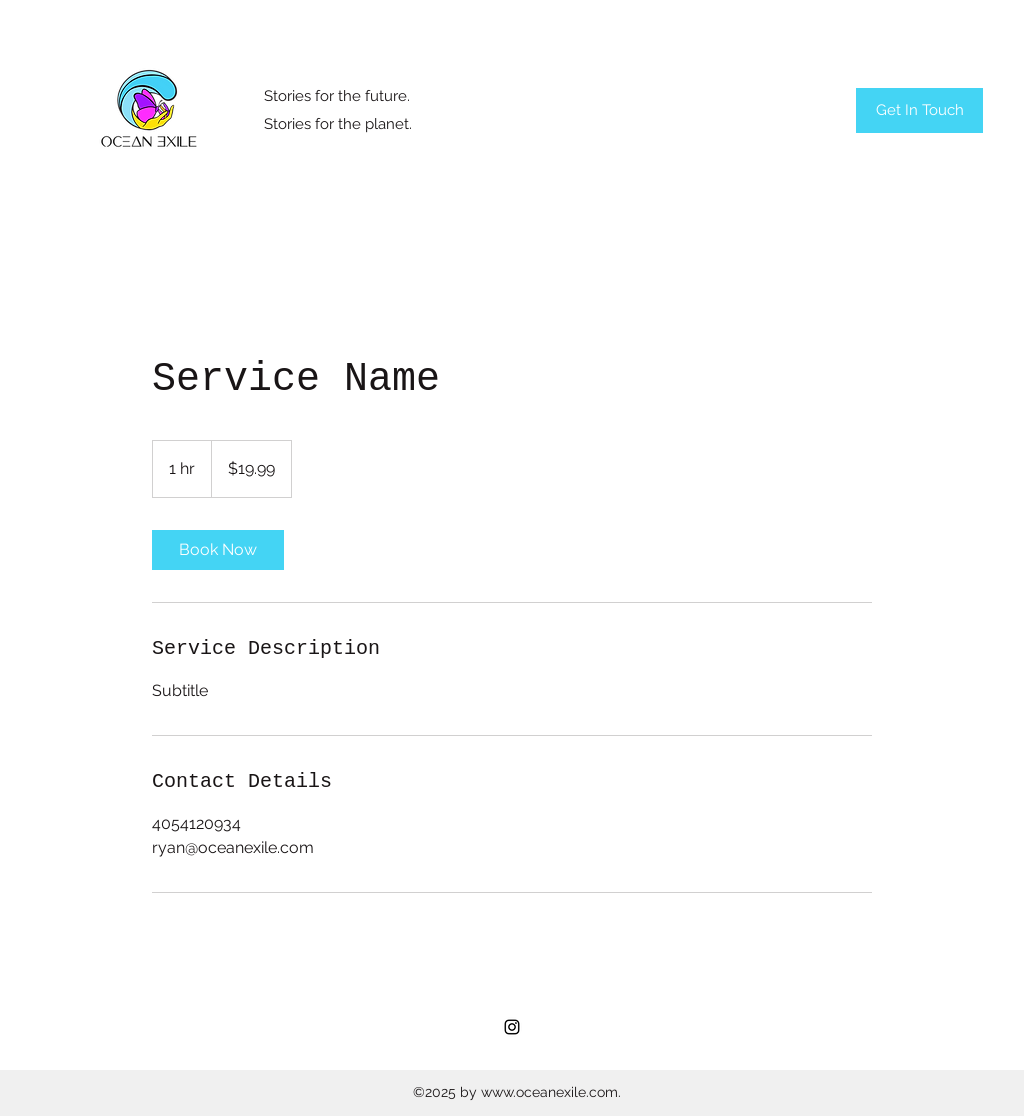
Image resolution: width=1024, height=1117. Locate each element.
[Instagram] (512, 1027)
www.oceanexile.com (549, 1092)
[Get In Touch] (919, 110)
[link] (218, 550)
